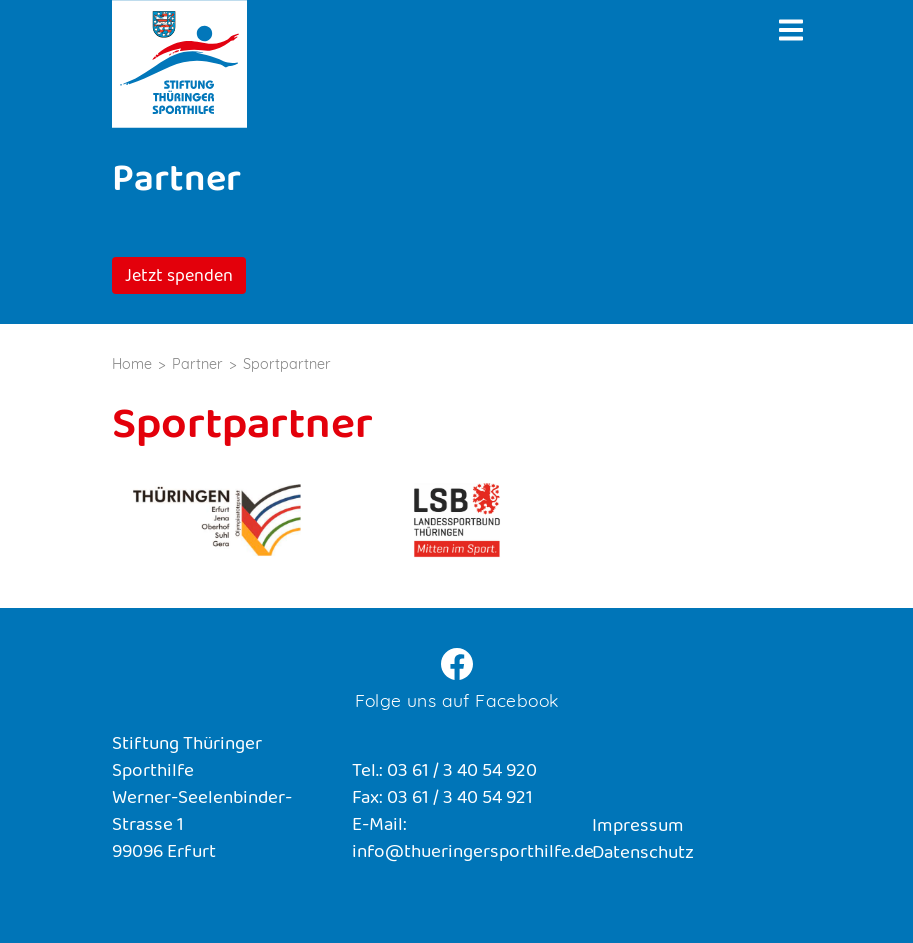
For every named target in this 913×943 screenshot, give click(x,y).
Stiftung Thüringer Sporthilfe (179, 64)
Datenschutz (643, 854)
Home (132, 364)
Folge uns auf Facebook (457, 700)
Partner (197, 364)
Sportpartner (287, 364)
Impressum (638, 827)
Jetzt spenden (179, 278)
